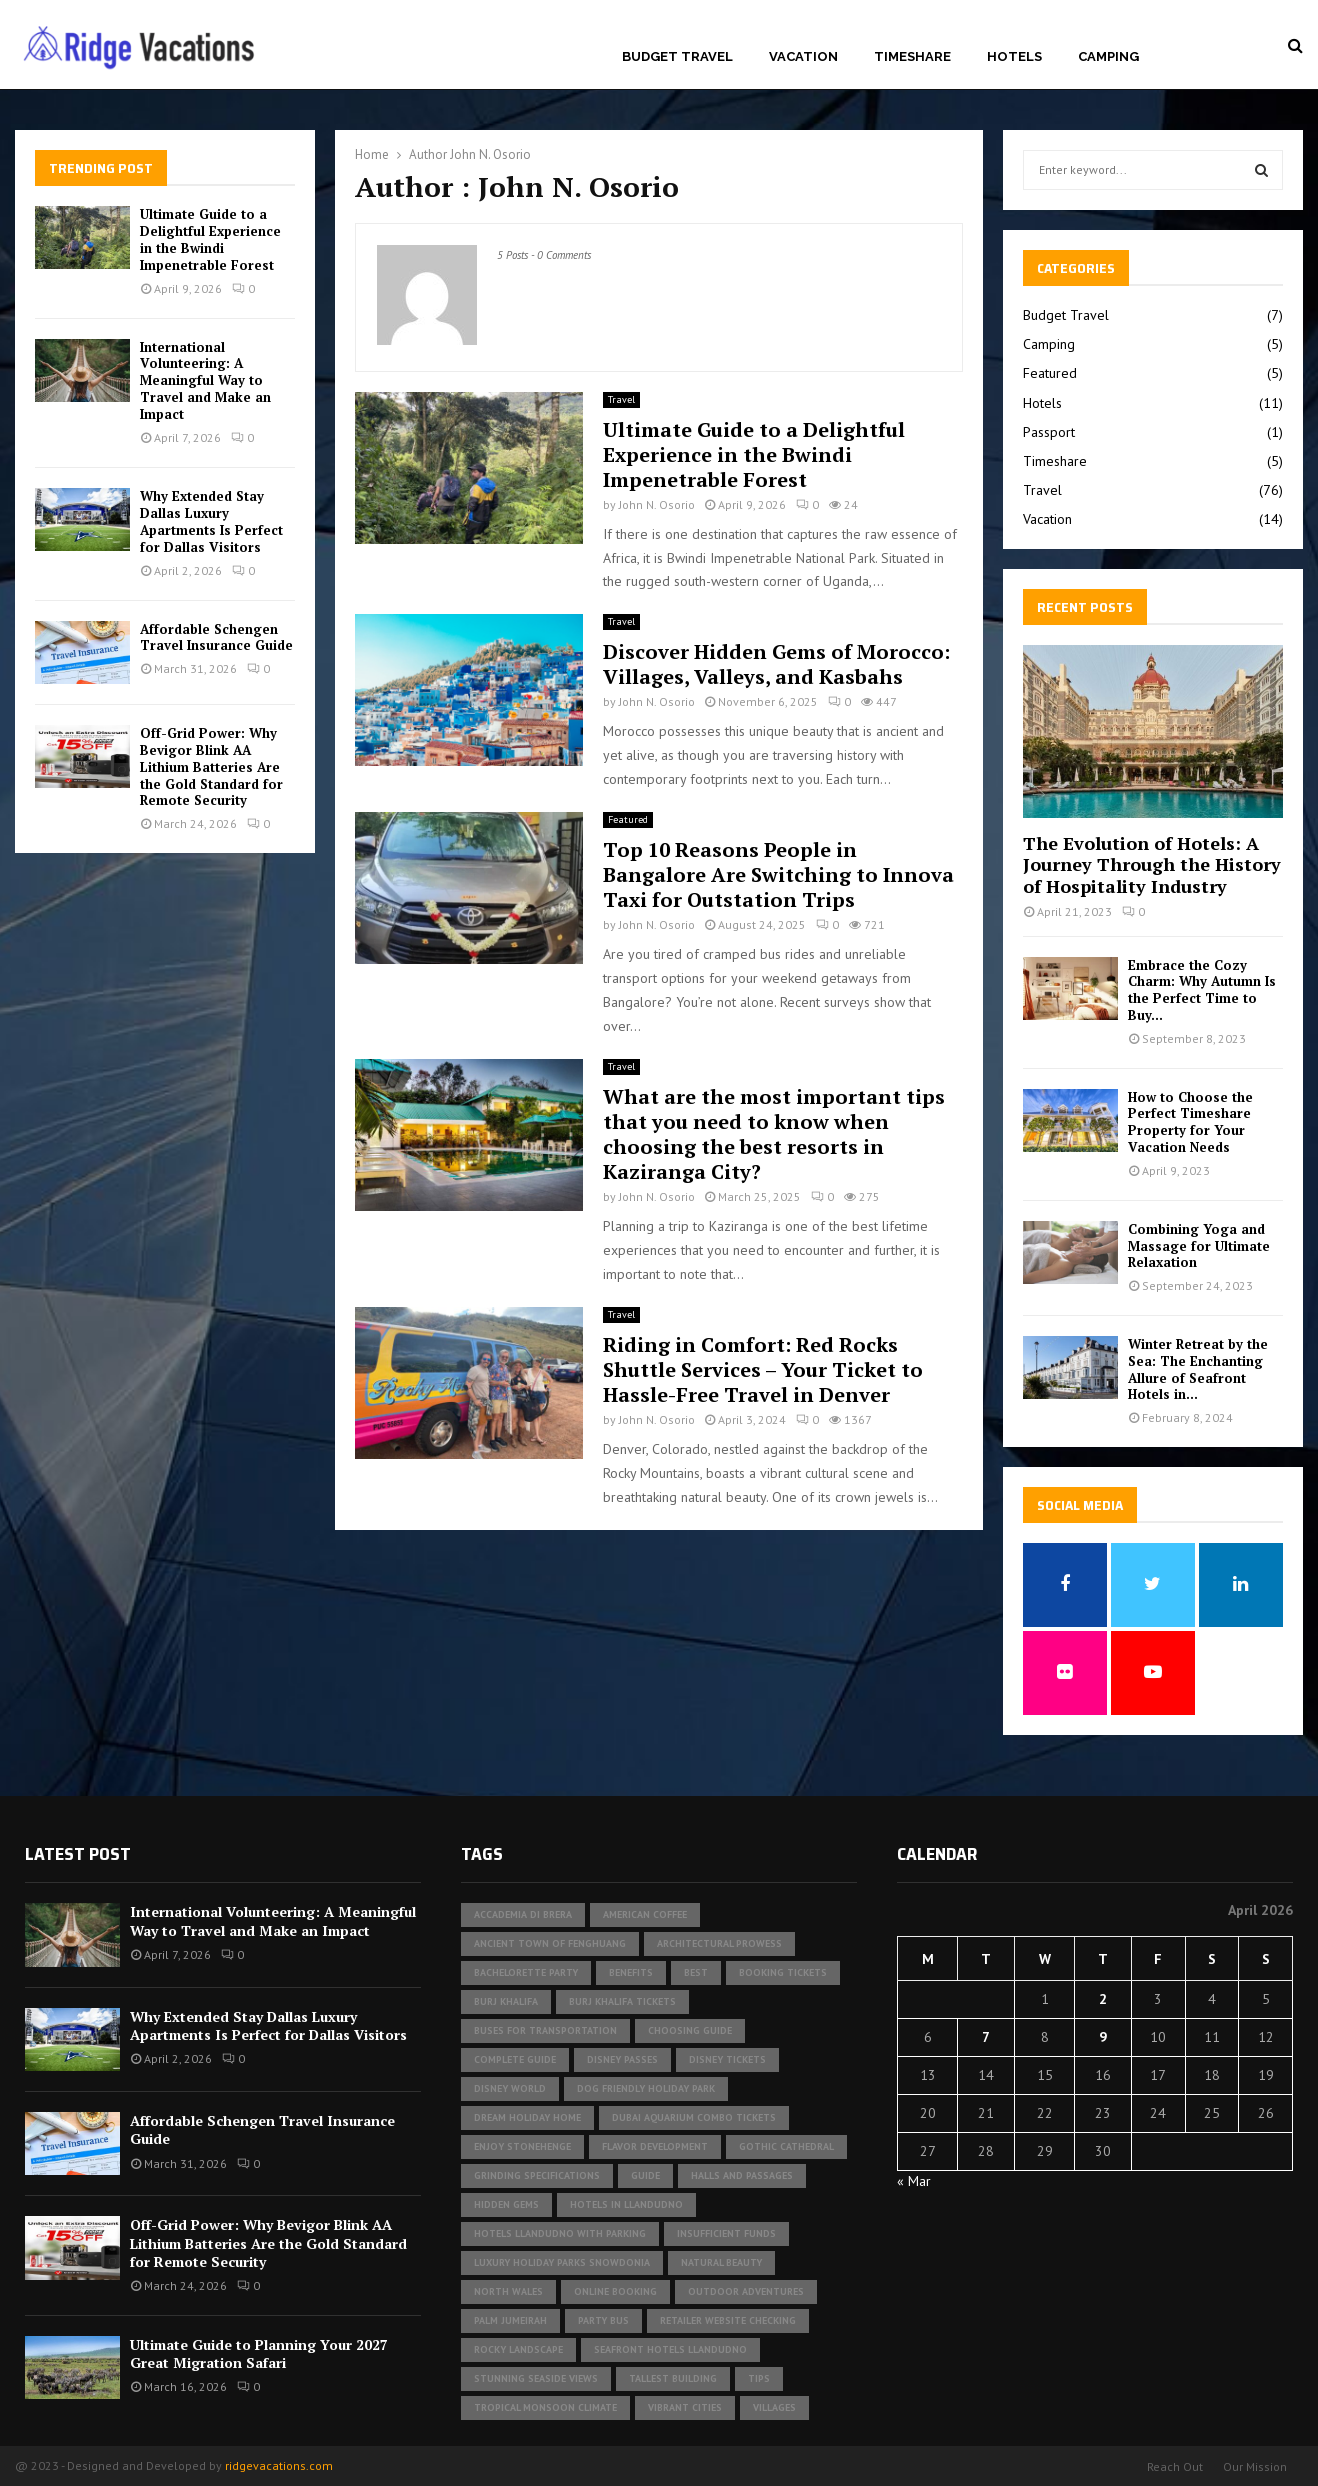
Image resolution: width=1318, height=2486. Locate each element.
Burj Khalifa (506, 2001)
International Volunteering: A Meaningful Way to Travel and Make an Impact (205, 381)
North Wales (508, 2291)
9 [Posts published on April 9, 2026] (1103, 2037)
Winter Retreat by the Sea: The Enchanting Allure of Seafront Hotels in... (1198, 1369)
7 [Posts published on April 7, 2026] (986, 2037)
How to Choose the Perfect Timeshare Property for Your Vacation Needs (1190, 1122)
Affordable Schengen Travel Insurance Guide (216, 637)
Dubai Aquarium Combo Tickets (694, 2117)
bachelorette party (526, 1972)
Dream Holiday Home (527, 2117)
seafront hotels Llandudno (670, 2349)
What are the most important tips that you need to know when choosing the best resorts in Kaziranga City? (774, 1134)
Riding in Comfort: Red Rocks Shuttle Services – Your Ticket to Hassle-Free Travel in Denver (763, 1369)
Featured (628, 819)
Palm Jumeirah (510, 2320)
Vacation (803, 56)
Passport (1049, 432)
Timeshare (912, 56)
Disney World (510, 2088)
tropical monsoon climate (545, 2407)
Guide (645, 2175)
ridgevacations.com (279, 2465)
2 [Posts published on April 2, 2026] (1103, 1999)
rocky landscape (518, 2349)
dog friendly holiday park (646, 2088)
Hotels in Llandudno (626, 2204)
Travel (621, 399)
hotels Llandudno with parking (560, 2233)
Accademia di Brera (523, 1914)
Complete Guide (515, 2059)
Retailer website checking (728, 2320)
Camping (1108, 56)
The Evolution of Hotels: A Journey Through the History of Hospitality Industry (1152, 864)
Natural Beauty (721, 2262)
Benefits (631, 1972)
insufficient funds (726, 2233)
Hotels (1014, 56)
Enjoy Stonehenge (522, 2146)
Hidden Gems (506, 2204)
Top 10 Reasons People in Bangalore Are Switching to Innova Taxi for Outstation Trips (778, 874)
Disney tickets (727, 2059)
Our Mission (1255, 2466)
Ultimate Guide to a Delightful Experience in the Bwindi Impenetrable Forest (754, 454)
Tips (759, 2378)
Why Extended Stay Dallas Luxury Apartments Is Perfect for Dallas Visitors (211, 521)
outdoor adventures (746, 2291)
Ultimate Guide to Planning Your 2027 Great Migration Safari (259, 2353)
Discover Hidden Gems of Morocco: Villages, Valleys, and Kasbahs (776, 664)
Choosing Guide (690, 2030)
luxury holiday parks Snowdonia (562, 2262)
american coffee (645, 1914)
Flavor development (655, 2146)
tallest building (673, 2378)
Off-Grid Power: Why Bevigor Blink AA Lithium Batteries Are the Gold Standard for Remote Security (211, 767)
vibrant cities (685, 2407)
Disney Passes (622, 2059)
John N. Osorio (490, 154)
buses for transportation (545, 2030)
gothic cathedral (786, 2146)
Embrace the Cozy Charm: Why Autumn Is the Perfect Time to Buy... (1202, 990)
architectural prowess (719, 1943)
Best (696, 1972)
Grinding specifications (537, 2175)
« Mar (914, 2181)
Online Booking (615, 2291)
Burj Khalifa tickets (622, 2001)
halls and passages (742, 2175)
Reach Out (1175, 2466)
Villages (774, 2407)
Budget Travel (677, 56)
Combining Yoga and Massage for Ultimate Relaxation (1199, 1246)
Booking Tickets (783, 1972)
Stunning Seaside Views (536, 2378)
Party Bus (603, 2320)
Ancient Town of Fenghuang (550, 1943)
